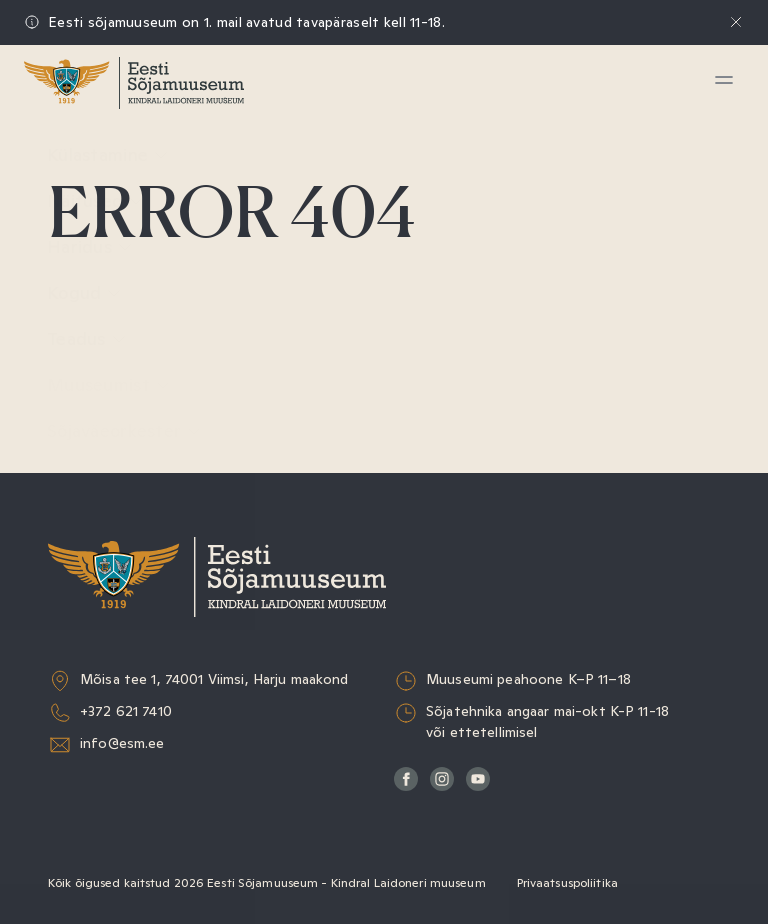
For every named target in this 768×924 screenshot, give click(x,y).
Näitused (95, 201)
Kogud (84, 293)
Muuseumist (109, 385)
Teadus (87, 339)
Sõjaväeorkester (124, 431)
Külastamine (108, 155)
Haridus (90, 247)
